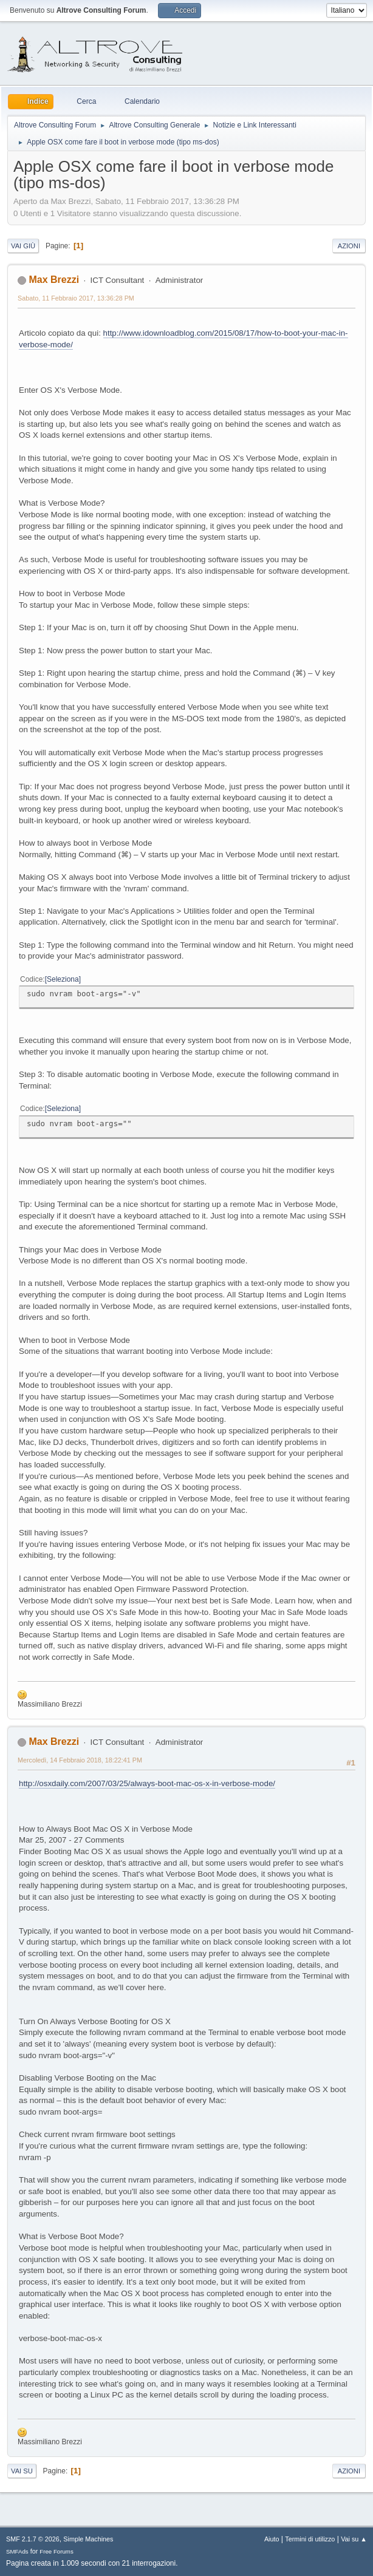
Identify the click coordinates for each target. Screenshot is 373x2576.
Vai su (22, 2471)
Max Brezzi (54, 279)
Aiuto (271, 2539)
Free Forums (56, 2551)
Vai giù (23, 246)
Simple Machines (88, 2539)
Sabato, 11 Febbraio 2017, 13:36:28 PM (76, 298)
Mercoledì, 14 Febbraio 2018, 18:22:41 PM (80, 1760)
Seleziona (63, 979)
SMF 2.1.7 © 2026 (33, 2539)
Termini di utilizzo (310, 2539)
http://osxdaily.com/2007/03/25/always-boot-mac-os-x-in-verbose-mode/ (147, 1783)
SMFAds (17, 2551)
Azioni (349, 246)
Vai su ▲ (354, 2539)
